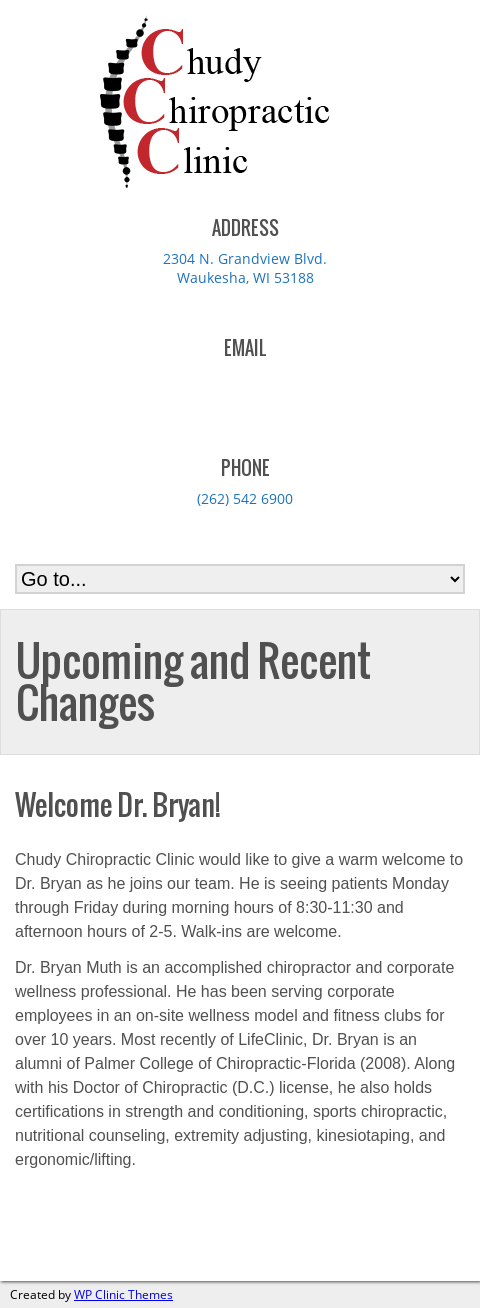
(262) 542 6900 (245, 498)
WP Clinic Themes (123, 1294)
